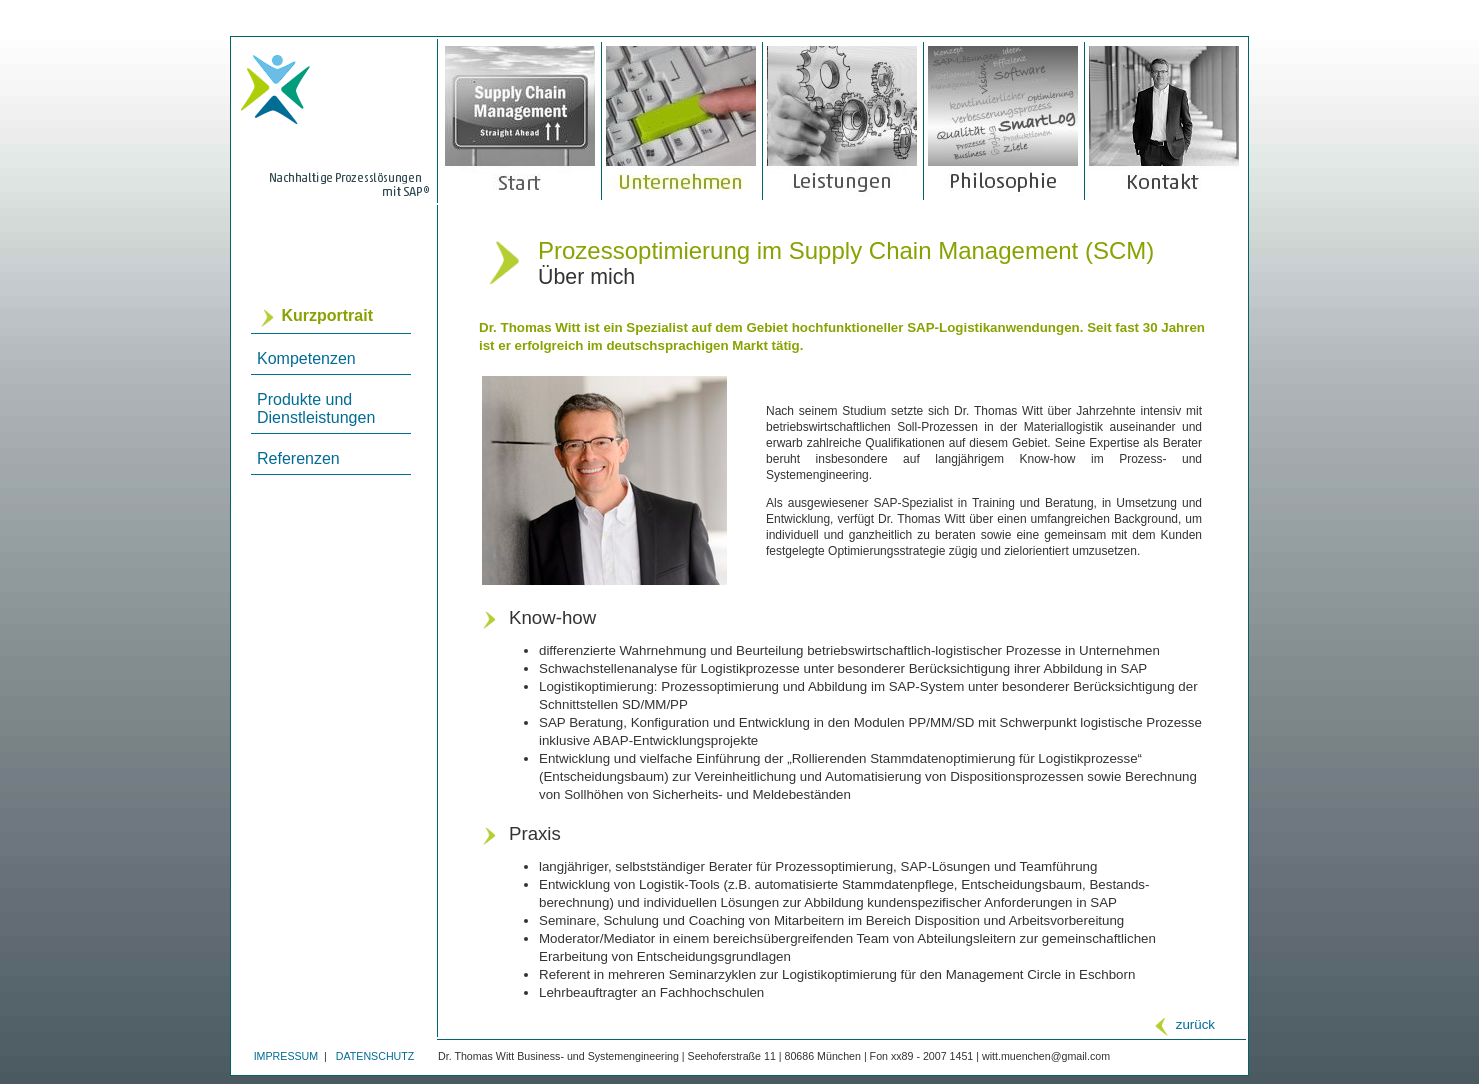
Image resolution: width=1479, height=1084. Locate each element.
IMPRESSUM (288, 1056)
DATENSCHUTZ (375, 1056)
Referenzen (298, 458)
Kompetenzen (306, 358)
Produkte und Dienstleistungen (316, 408)
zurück (1183, 1024)
